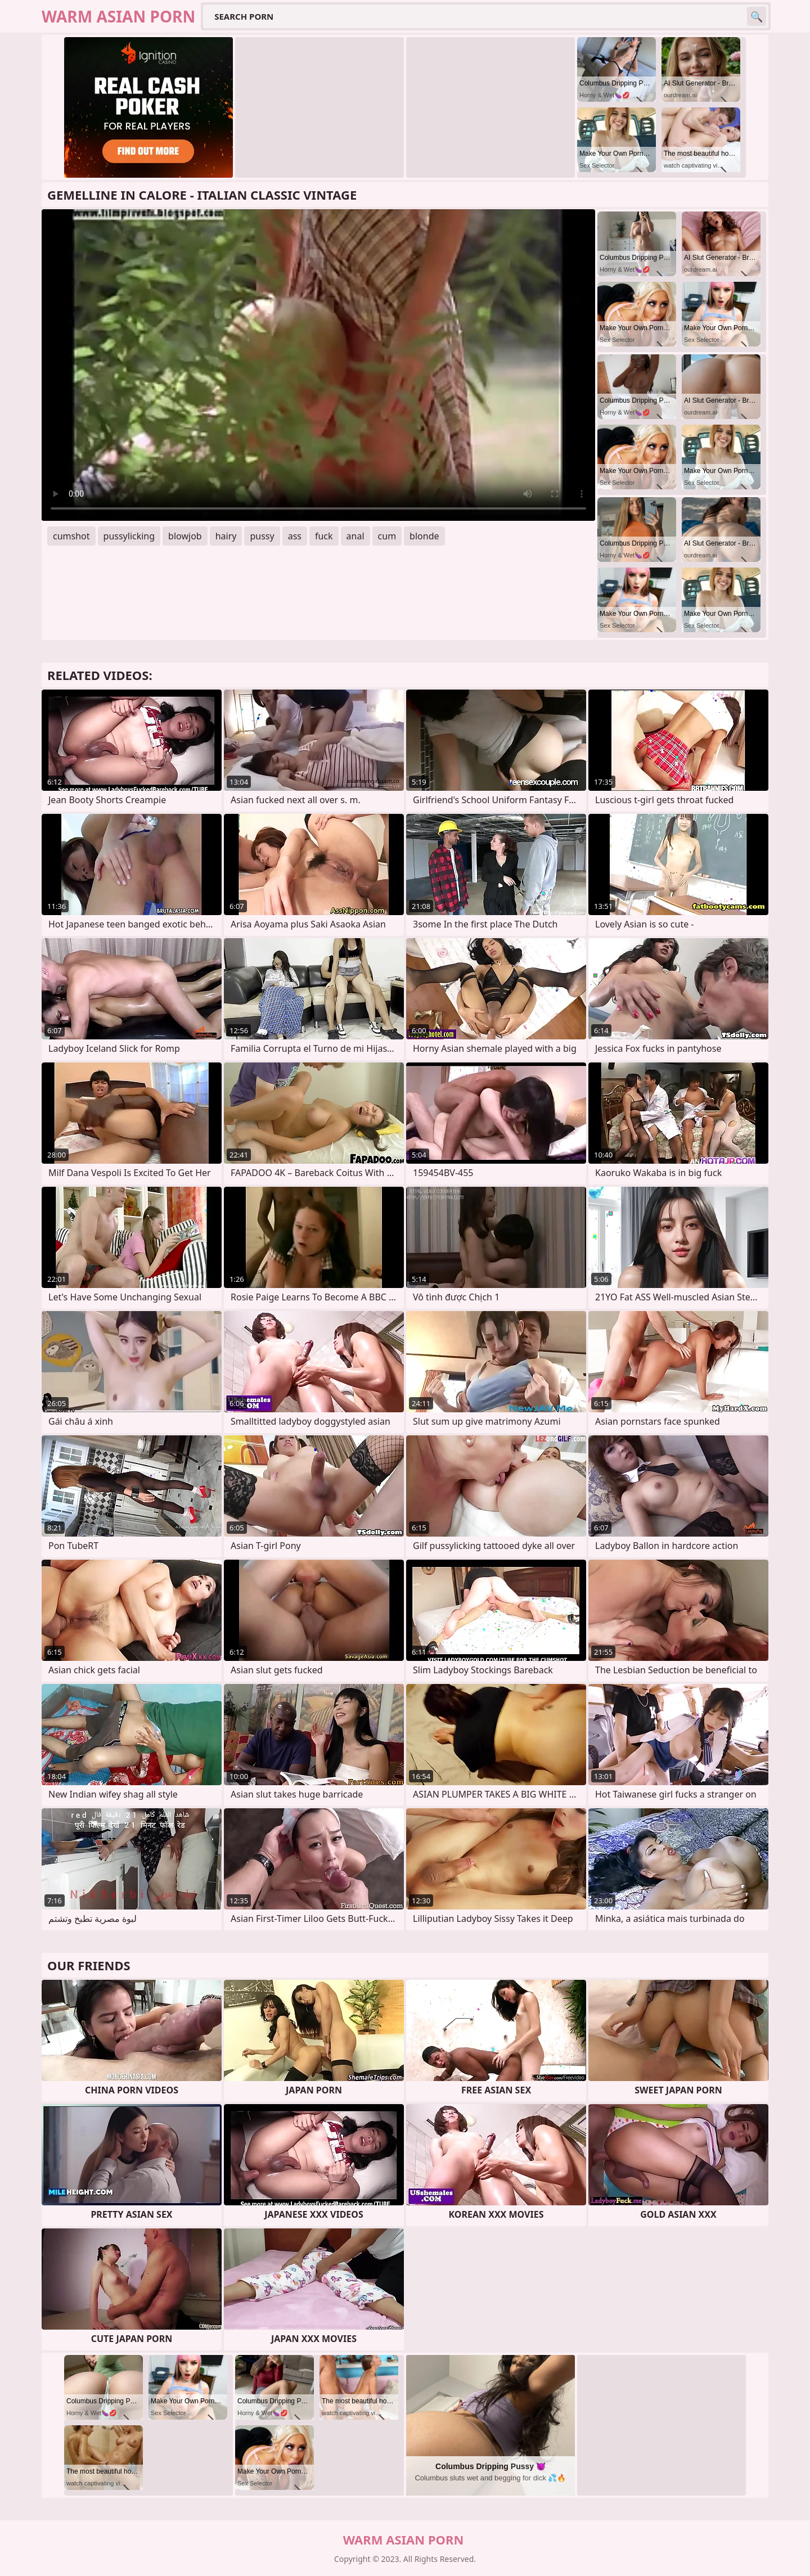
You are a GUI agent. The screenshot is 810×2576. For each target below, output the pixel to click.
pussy (262, 536)
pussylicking (129, 536)
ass (295, 536)
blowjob (185, 536)
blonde (424, 536)
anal (355, 536)
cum (387, 536)
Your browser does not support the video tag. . (318, 365)
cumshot (71, 536)
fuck (324, 536)
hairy (226, 536)
